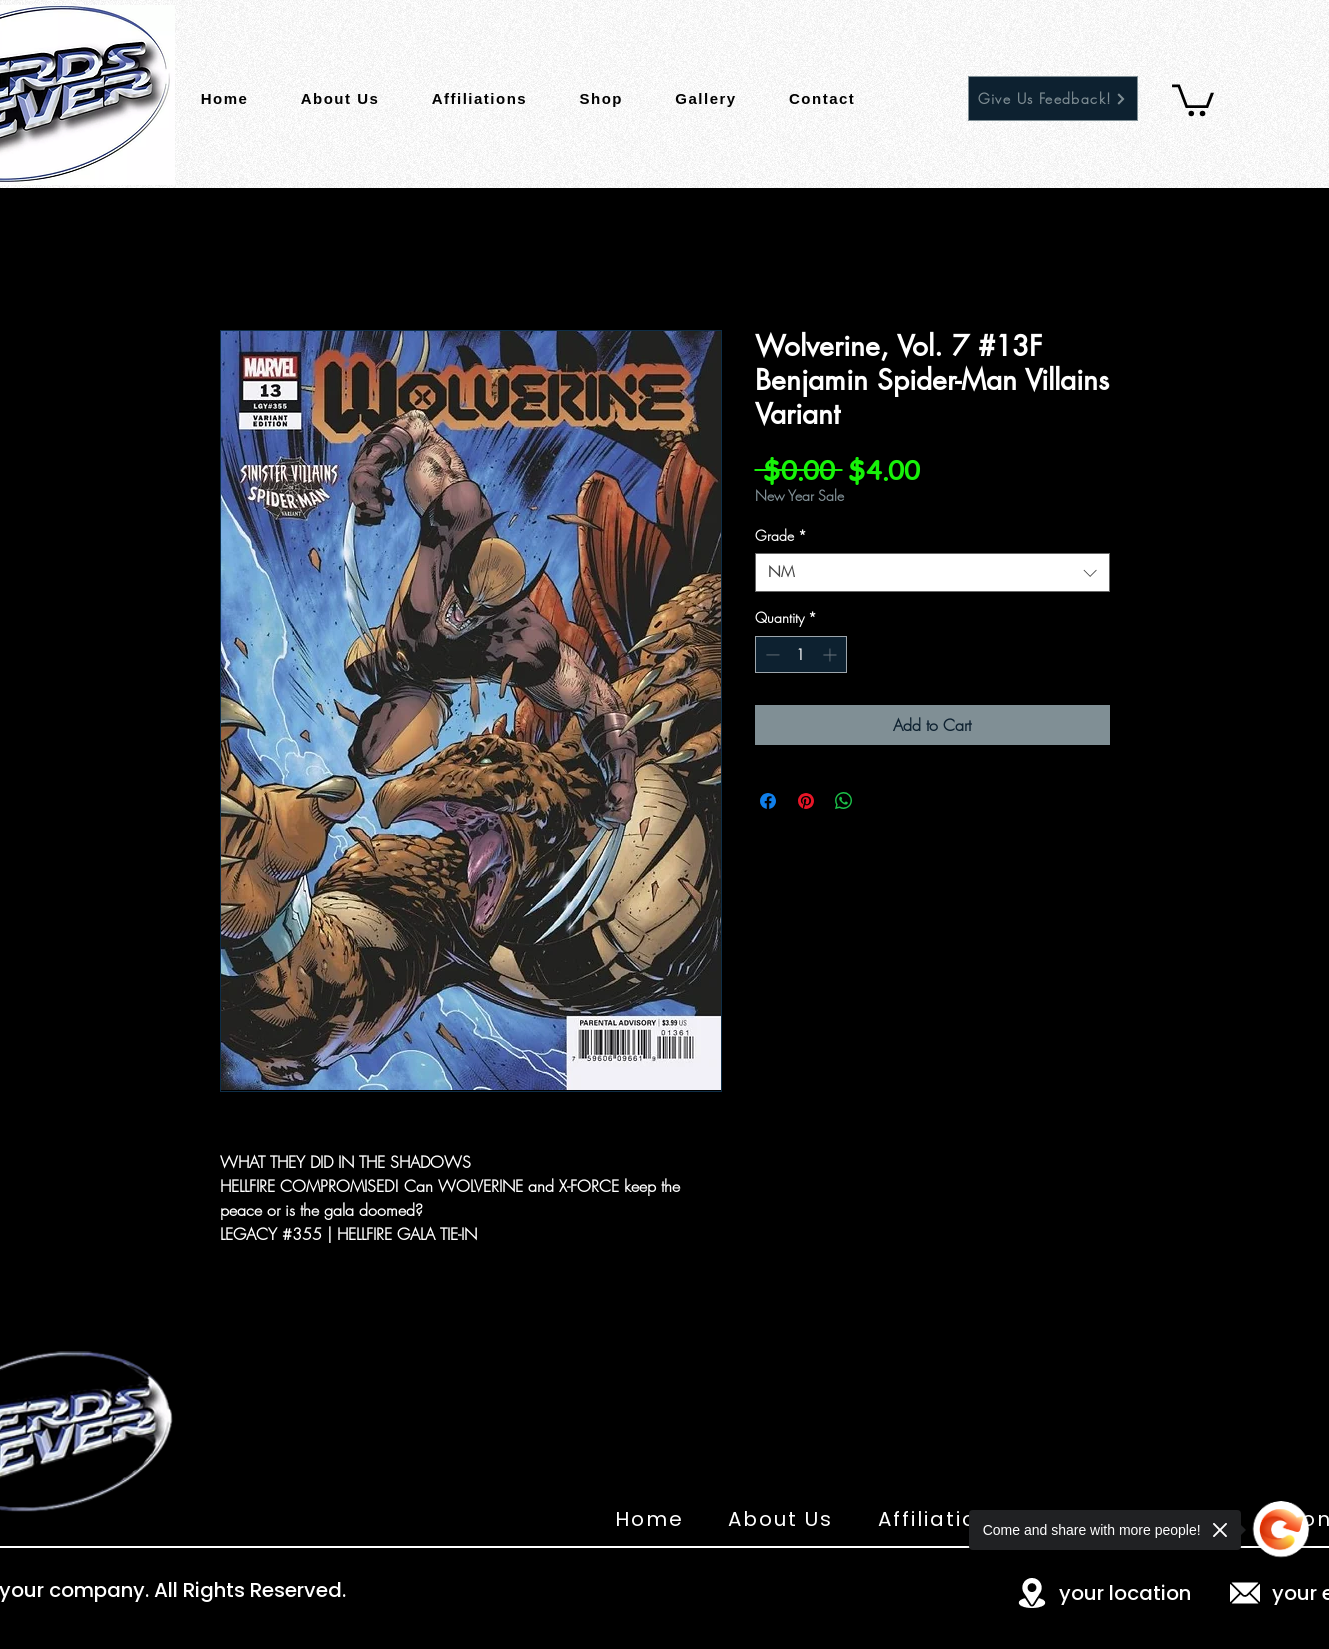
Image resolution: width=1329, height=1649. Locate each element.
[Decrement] (770, 654)
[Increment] (831, 654)
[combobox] (932, 572)
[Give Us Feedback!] (1053, 98)
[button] (1193, 98)
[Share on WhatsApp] (844, 801)
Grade (781, 535)
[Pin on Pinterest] (806, 801)
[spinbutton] (801, 654)
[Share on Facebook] (768, 801)
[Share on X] (882, 801)
